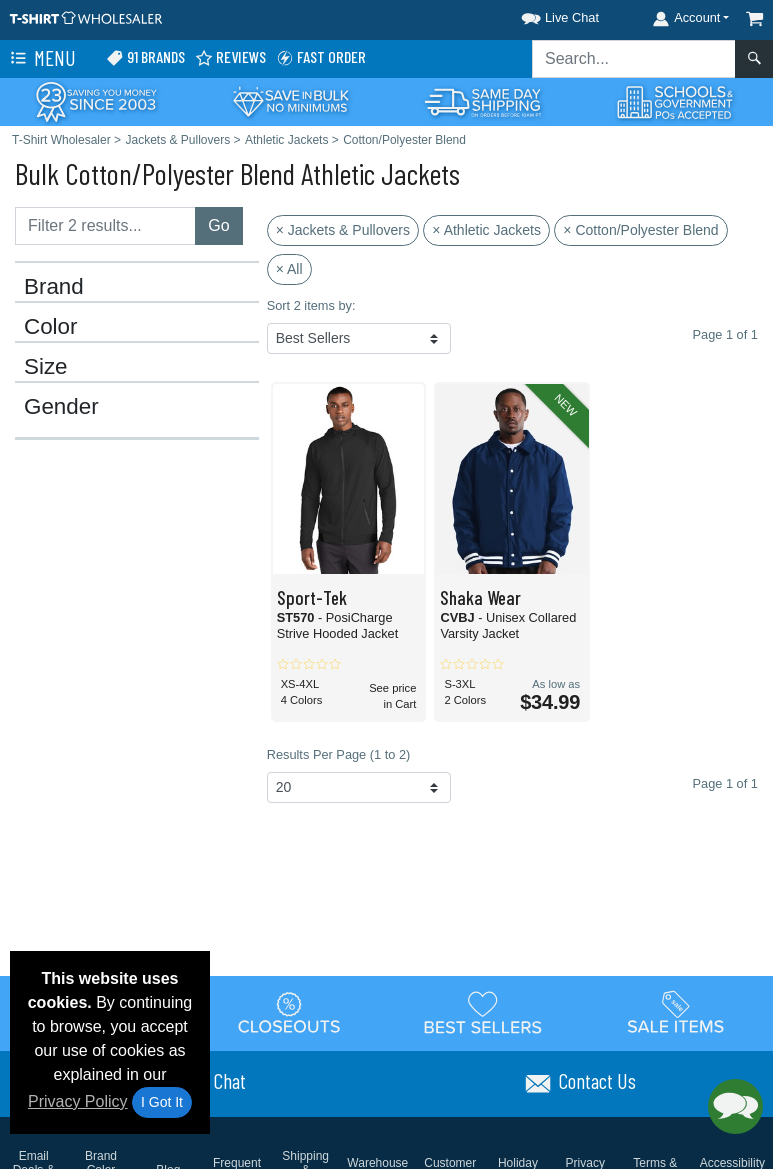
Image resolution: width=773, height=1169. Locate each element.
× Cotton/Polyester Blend (640, 230)
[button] (542, 14)
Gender (61, 407)
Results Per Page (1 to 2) (339, 754)
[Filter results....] (105, 226)
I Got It (162, 1102)
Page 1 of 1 (725, 783)
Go (218, 225)
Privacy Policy (78, 1101)
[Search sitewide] (634, 59)
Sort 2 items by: (311, 305)
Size (46, 367)
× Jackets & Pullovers (343, 230)
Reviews (230, 57)
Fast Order (321, 57)
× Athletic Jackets (486, 230)
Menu (41, 59)
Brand (54, 287)
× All (289, 269)
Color (51, 327)
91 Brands (145, 57)
